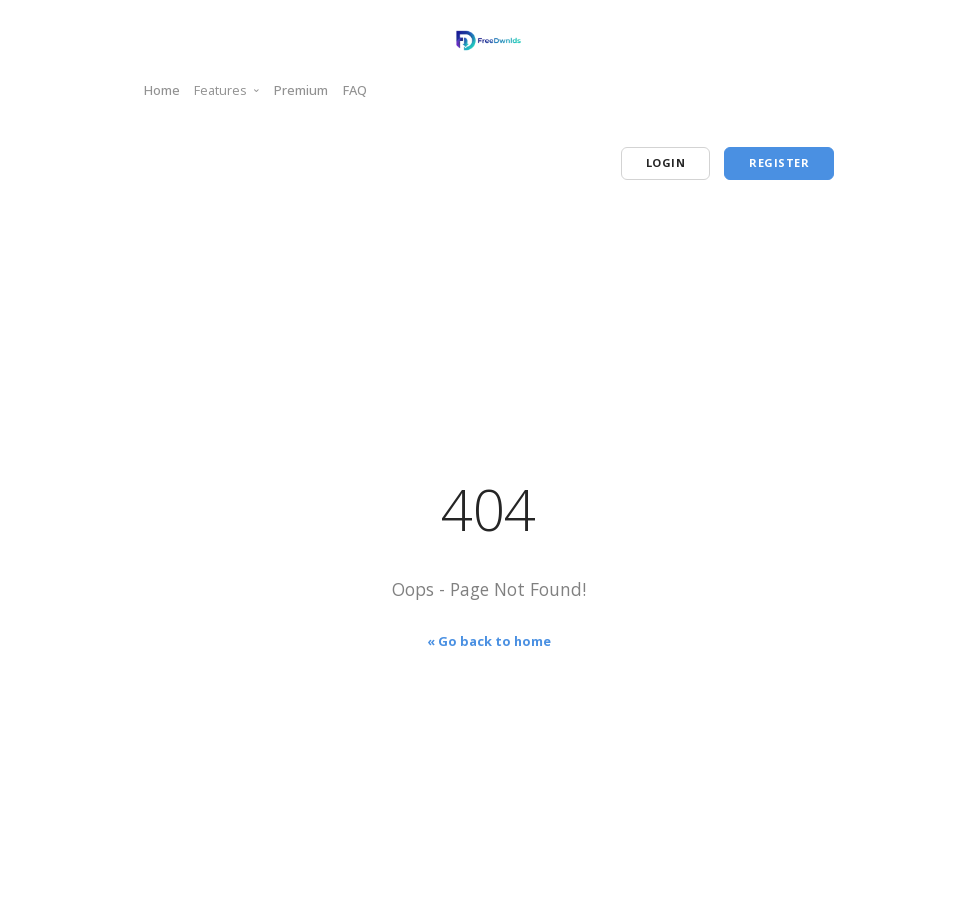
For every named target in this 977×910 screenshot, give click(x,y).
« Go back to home (489, 641)
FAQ (355, 90)
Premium (301, 90)
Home (162, 90)
